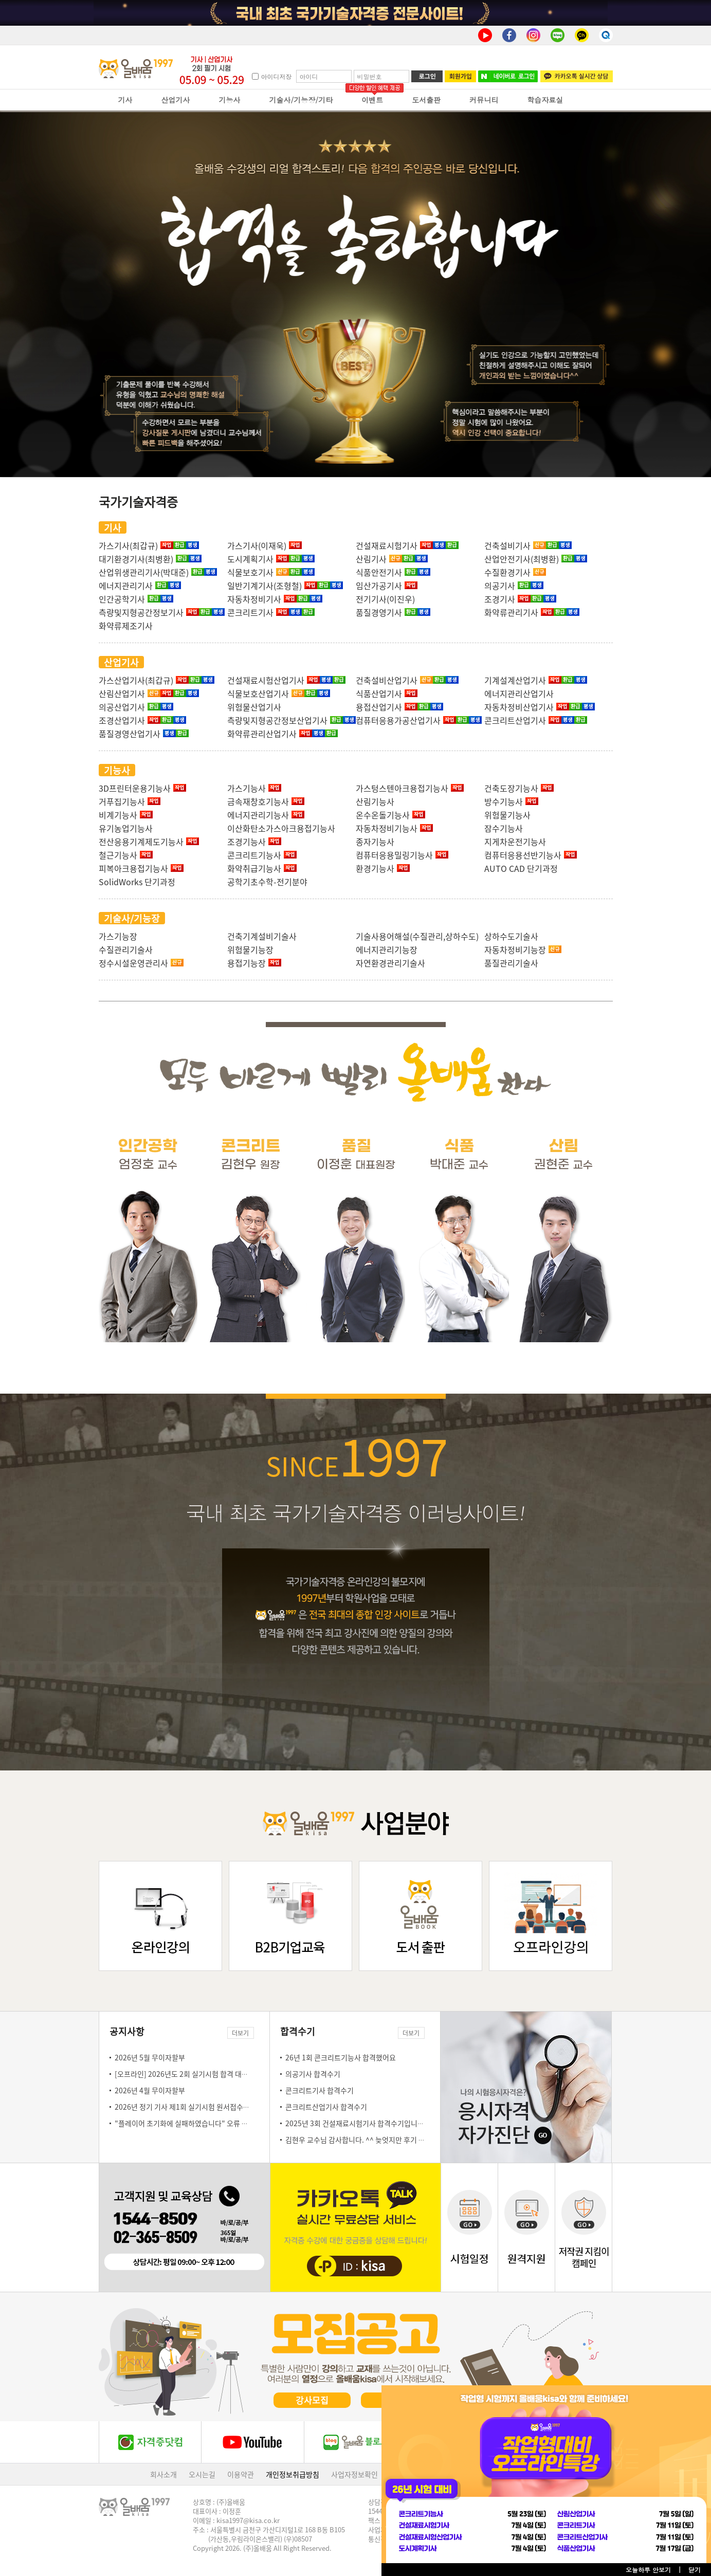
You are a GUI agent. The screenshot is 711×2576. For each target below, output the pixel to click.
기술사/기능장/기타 (301, 100)
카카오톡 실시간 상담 (576, 76)
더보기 (240, 2033)
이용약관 (240, 2474)
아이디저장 (276, 76)
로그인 (427, 76)
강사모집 (312, 2400)
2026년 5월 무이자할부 (150, 2057)
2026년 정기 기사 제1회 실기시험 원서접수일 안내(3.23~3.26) (209, 2107)
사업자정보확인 (354, 2474)
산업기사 (175, 100)
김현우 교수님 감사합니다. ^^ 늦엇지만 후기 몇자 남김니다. (373, 2139)
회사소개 (163, 2474)
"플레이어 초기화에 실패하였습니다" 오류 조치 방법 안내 (200, 2123)
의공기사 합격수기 (312, 2074)
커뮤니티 (483, 100)
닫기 (694, 2569)
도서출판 (426, 100)
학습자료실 (545, 100)
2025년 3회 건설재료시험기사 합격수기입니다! (356, 2123)
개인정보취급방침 (292, 2474)
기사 (125, 100)
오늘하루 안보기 (648, 2569)
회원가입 (460, 76)
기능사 (230, 100)
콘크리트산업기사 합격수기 (326, 2107)
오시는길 (202, 2474)
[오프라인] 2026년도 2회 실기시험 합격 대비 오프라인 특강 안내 (210, 2074)
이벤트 (372, 100)
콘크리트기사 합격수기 (319, 2090)
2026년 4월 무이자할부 (150, 2090)
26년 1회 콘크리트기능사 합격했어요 (340, 2057)
